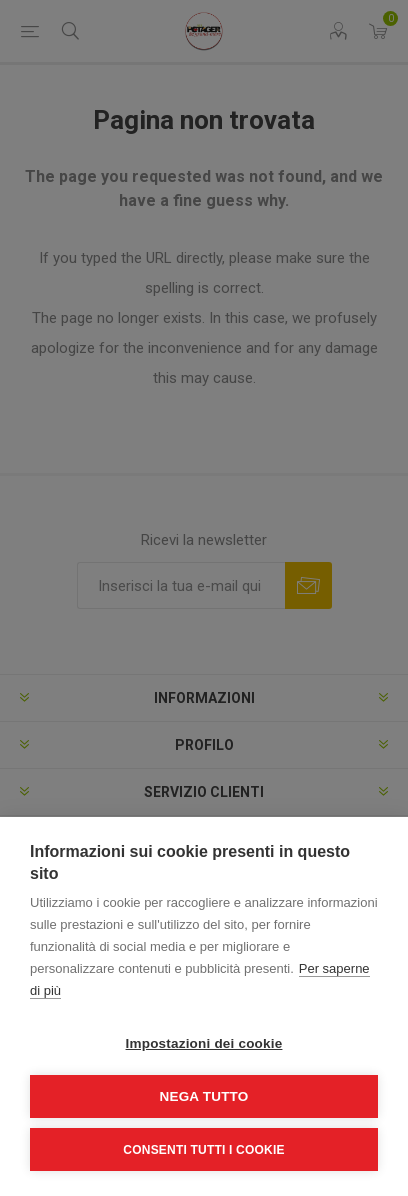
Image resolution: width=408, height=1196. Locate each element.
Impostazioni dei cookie (204, 1043)
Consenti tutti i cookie (203, 1150)
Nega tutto (204, 1096)
